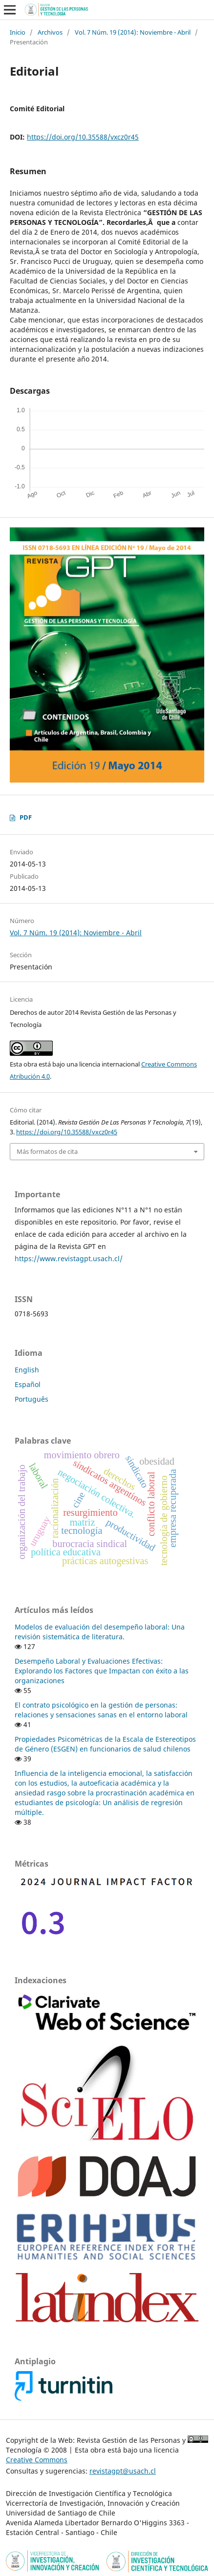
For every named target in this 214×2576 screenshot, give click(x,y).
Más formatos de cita (47, 1151)
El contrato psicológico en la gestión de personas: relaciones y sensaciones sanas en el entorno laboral (101, 1709)
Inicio (17, 32)
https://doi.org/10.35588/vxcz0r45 (83, 136)
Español (28, 1384)
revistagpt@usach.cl (122, 2470)
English (27, 1369)
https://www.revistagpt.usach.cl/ (69, 1258)
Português (31, 1399)
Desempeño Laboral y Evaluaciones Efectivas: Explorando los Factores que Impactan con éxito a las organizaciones (102, 1670)
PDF (26, 817)
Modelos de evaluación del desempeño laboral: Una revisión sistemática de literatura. (100, 1631)
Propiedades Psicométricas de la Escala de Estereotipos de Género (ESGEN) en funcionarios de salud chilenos (105, 1743)
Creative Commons (36, 2459)
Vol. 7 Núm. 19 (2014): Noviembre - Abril (133, 32)
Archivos (50, 32)
